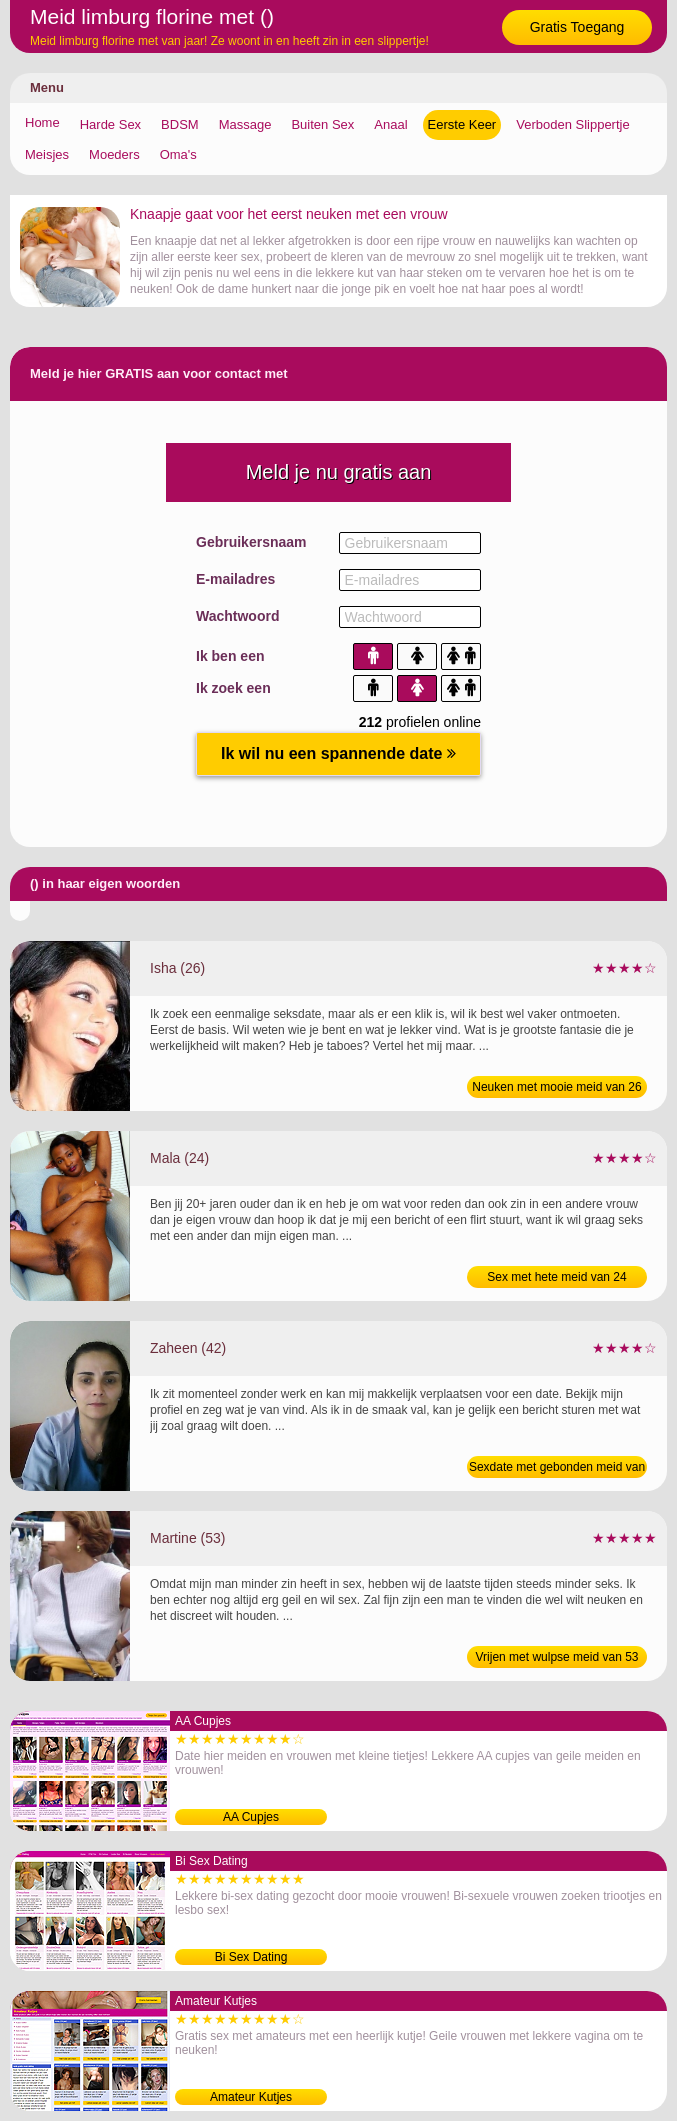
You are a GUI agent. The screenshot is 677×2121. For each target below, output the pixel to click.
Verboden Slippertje (572, 124)
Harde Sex (110, 124)
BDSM (180, 124)
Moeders (114, 154)
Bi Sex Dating (251, 1957)
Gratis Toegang (577, 27)
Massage (245, 124)
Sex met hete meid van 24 (556, 1277)
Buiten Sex (322, 124)
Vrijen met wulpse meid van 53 (557, 1657)
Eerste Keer (462, 124)
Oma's (178, 154)
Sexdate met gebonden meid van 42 (557, 1469)
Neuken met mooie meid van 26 (556, 1087)
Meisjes (47, 154)
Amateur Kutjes (251, 2097)
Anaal (390, 124)
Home (42, 122)
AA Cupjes (251, 1817)
